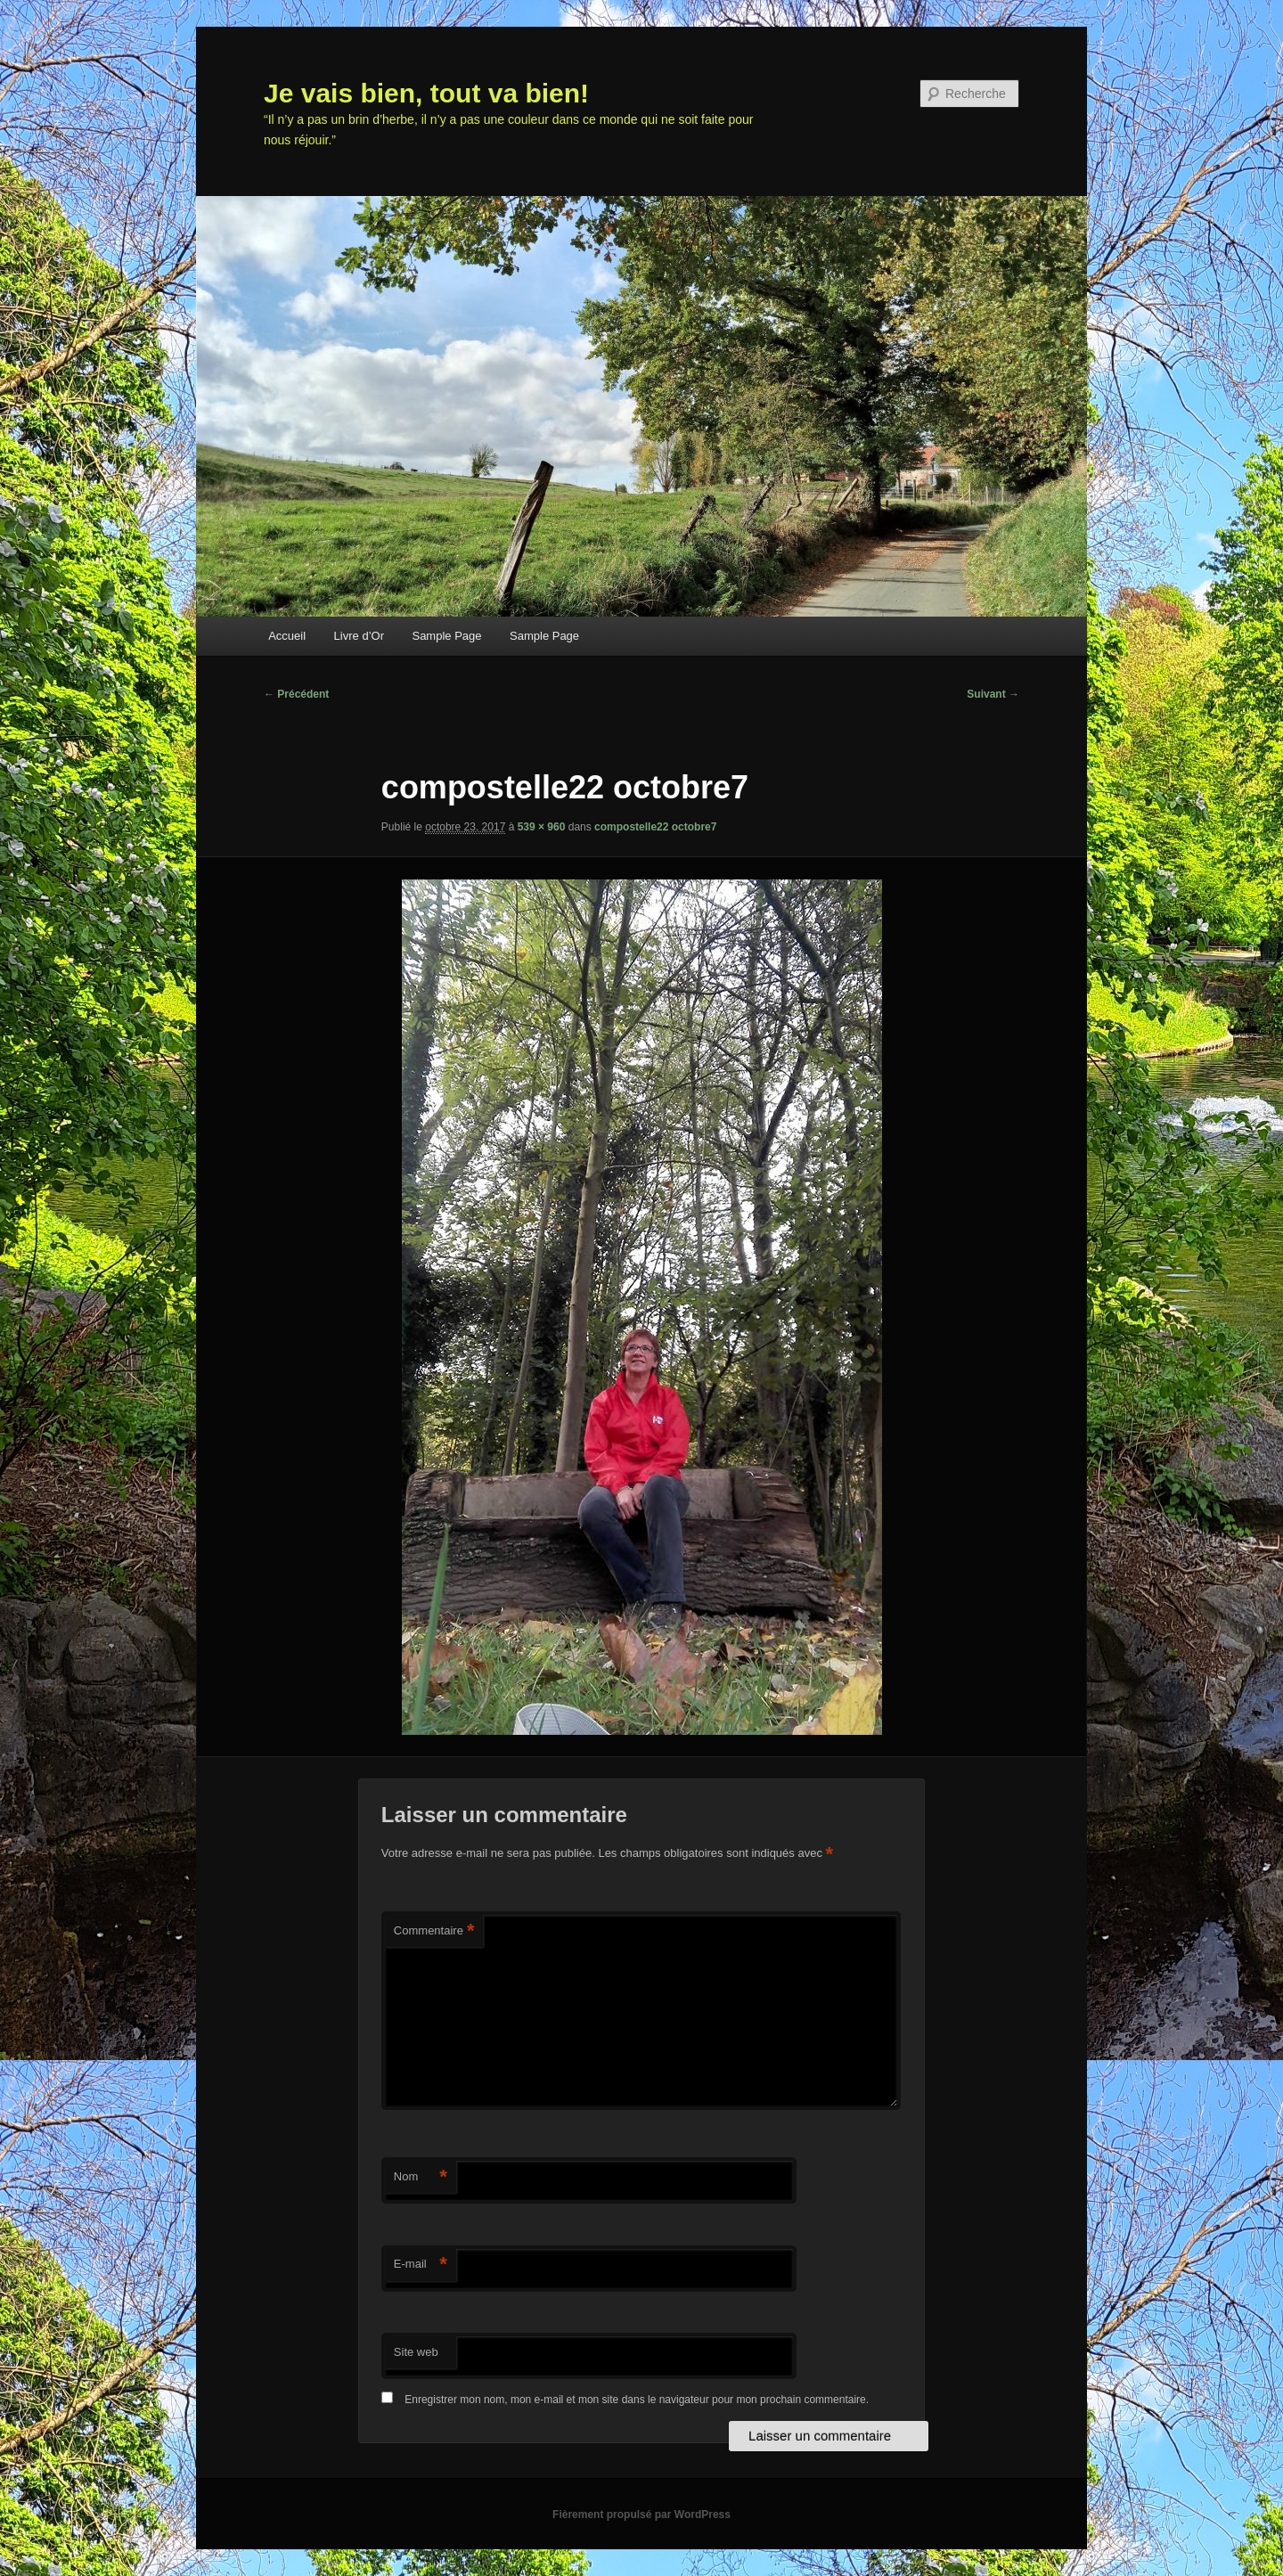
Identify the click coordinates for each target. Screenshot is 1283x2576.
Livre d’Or (359, 635)
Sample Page (446, 635)
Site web (416, 2352)
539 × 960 (542, 827)
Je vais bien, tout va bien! (426, 93)
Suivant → (993, 694)
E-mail (420, 2265)
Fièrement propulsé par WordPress (641, 2514)
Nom (420, 2177)
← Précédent (296, 694)
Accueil (287, 635)
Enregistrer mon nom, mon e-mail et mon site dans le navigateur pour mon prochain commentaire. (637, 2399)
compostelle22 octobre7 (655, 827)
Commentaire (434, 1931)
